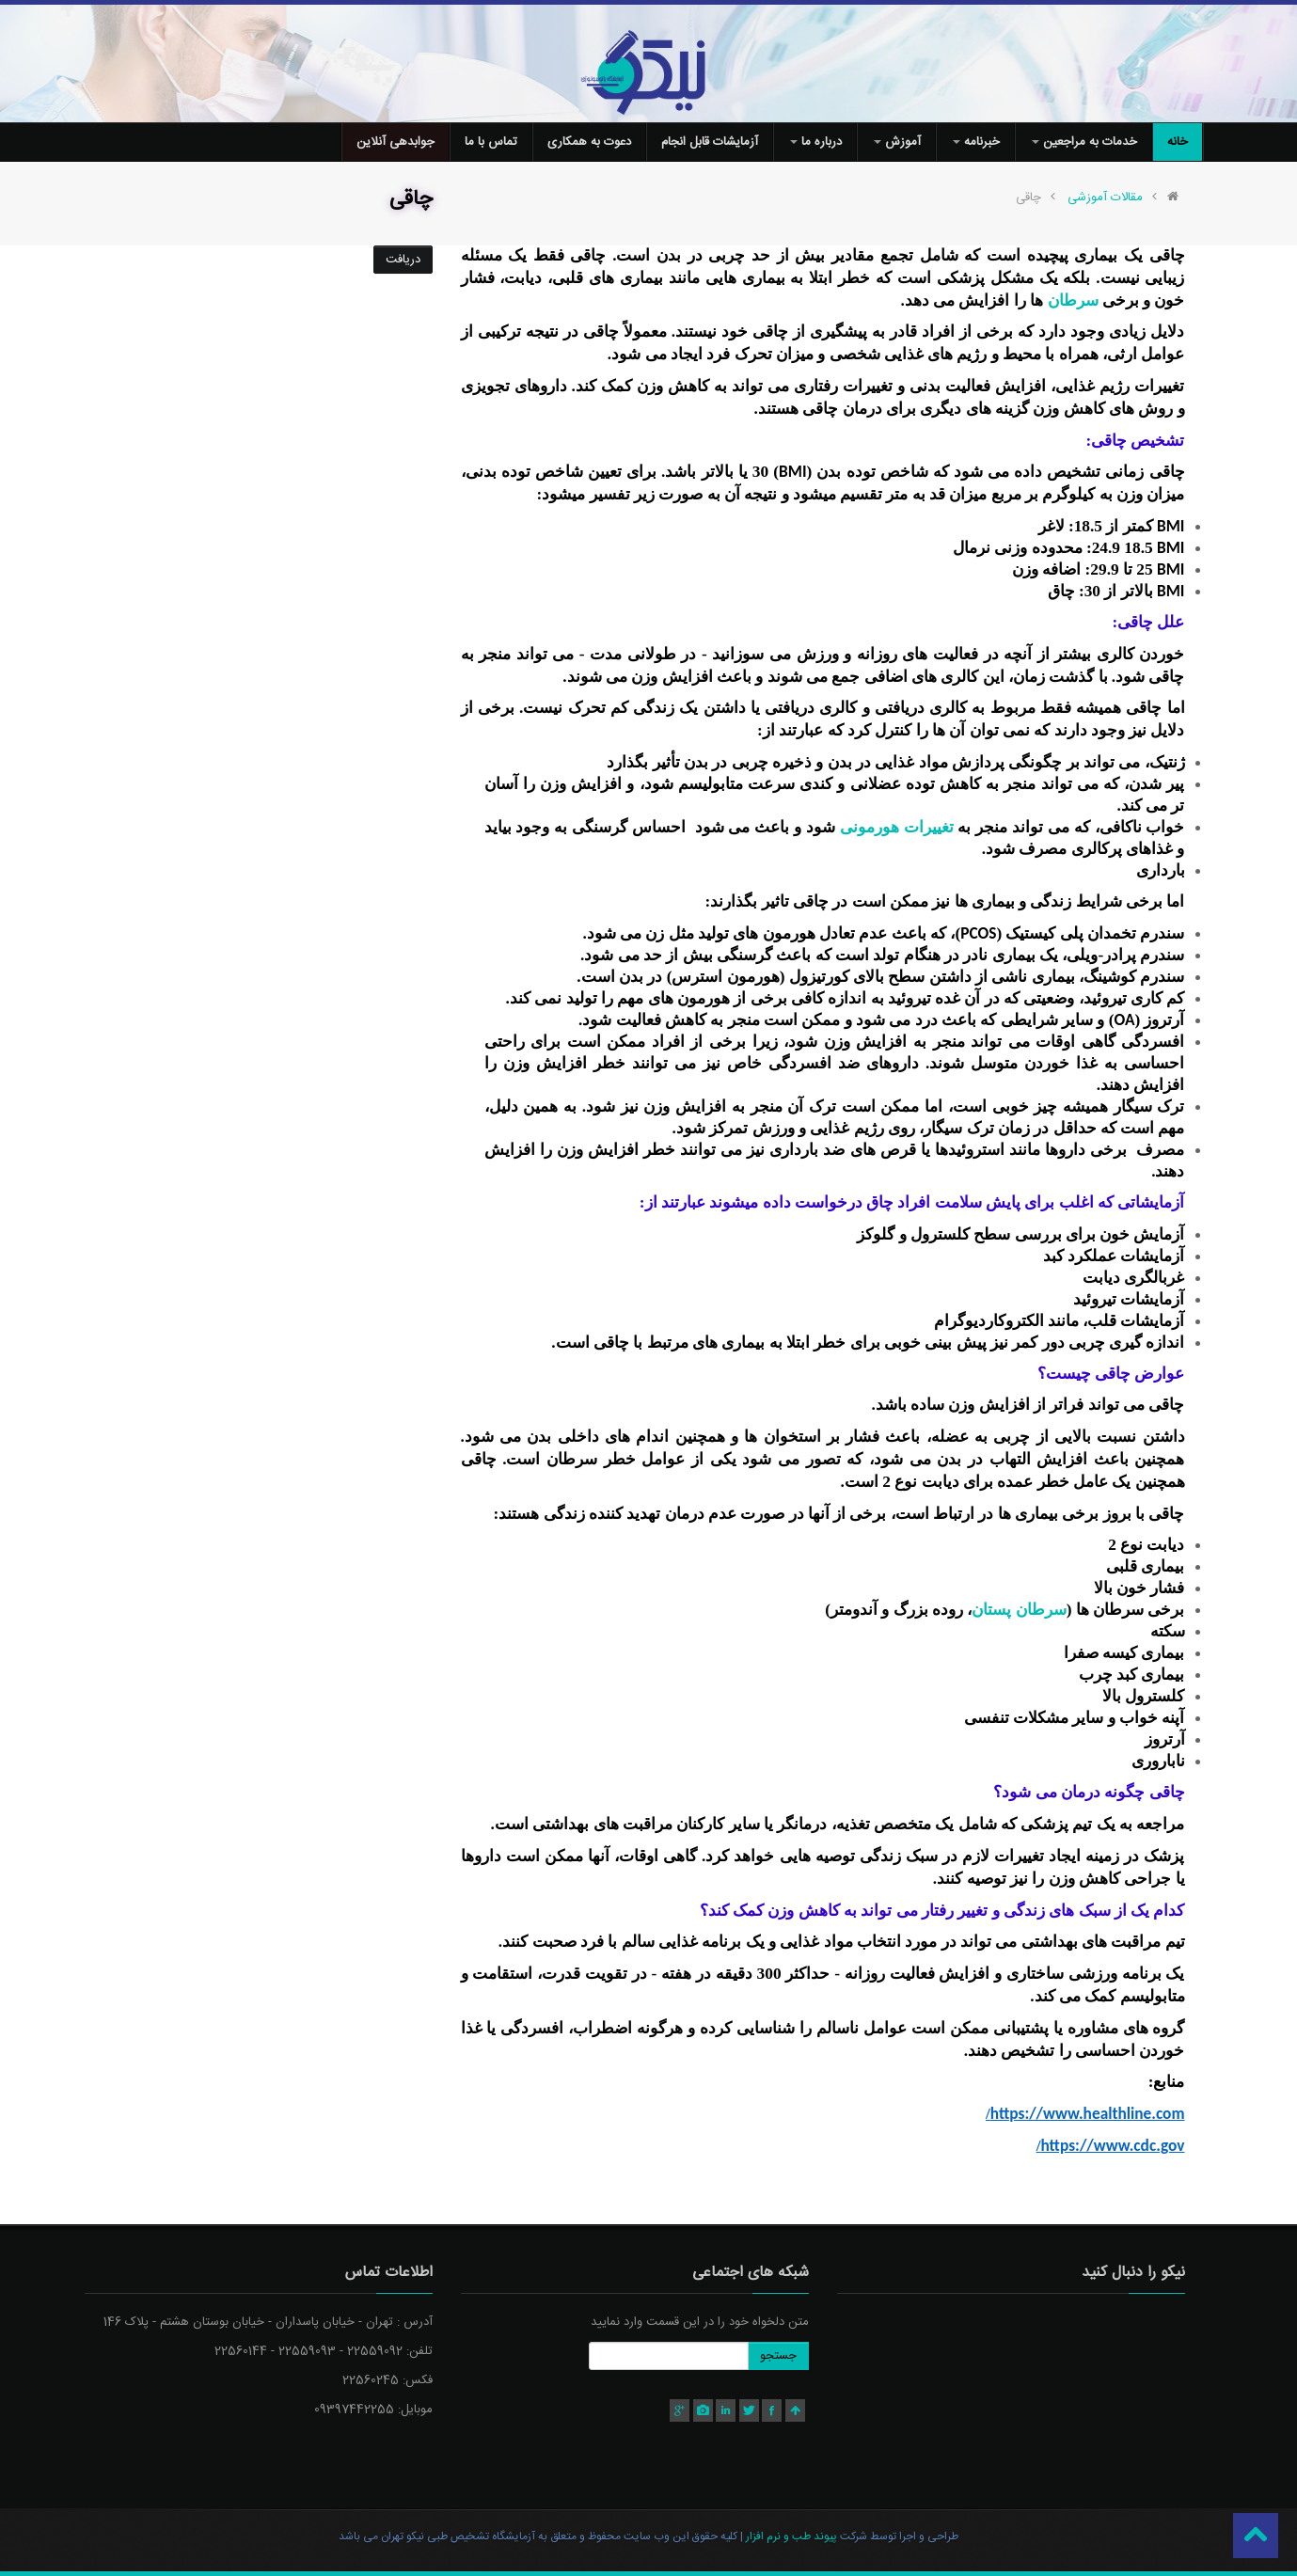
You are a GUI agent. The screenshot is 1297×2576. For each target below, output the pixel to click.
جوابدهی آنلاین (395, 142)
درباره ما (816, 142)
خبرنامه (976, 142)
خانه (1177, 142)
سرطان (1073, 300)
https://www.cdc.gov (1110, 2145)
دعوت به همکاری (589, 142)
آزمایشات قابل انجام (709, 142)
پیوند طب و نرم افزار (790, 2536)
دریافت (403, 259)
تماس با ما (491, 142)
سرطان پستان (1019, 1610)
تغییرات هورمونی (897, 827)
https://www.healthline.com (1085, 2113)
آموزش (897, 142)
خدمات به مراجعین (1084, 142)
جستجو (778, 2356)
